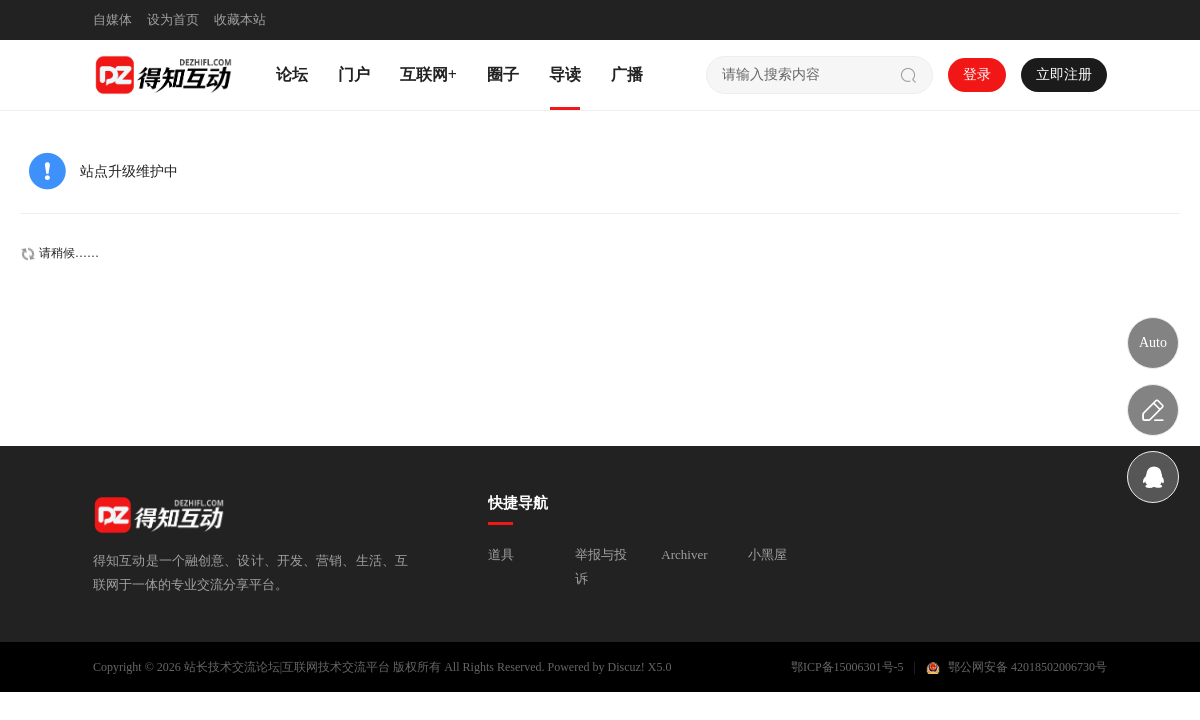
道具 (501, 554)
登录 (977, 74)
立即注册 (1064, 74)
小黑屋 (767, 554)
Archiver (684, 554)
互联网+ (428, 74)
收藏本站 (240, 19)
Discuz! (626, 667)
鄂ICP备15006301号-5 (847, 667)
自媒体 (112, 19)
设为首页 (173, 19)
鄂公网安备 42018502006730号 (1027, 667)
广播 (627, 74)
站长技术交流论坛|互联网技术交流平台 (287, 667)
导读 (565, 74)
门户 (354, 74)
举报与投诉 (601, 566)
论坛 (292, 74)
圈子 (503, 74)
